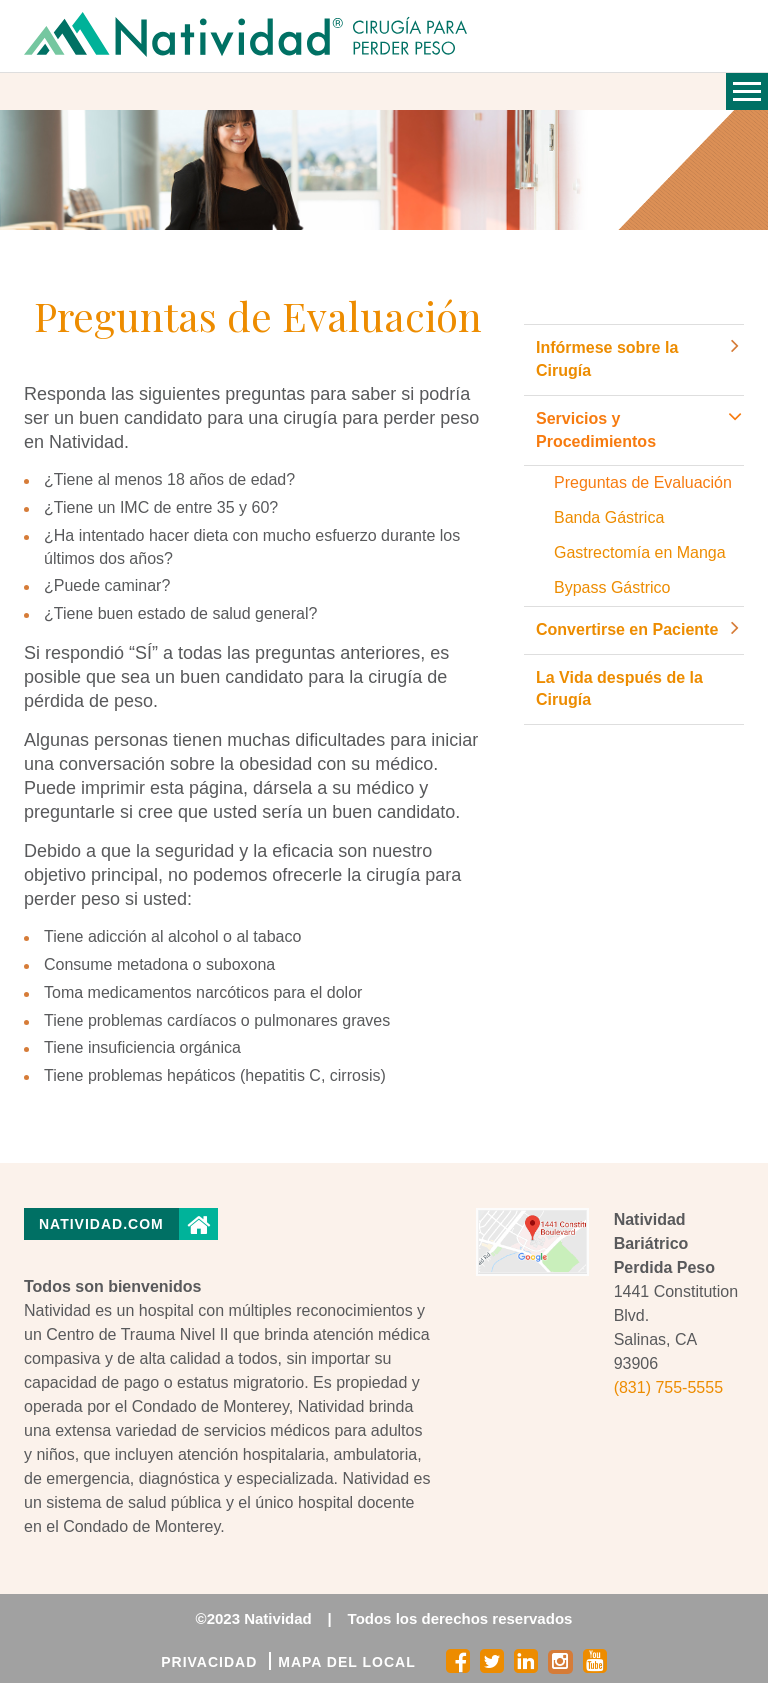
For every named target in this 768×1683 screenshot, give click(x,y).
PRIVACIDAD (209, 1662)
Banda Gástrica (609, 517)
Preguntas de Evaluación (643, 482)
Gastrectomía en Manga (640, 552)
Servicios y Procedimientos (596, 430)
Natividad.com (101, 1224)
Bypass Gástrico (612, 587)
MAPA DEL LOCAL (346, 1662)
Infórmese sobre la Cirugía (607, 359)
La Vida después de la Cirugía (619, 689)
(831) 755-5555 (668, 1387)
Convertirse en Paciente (627, 629)
